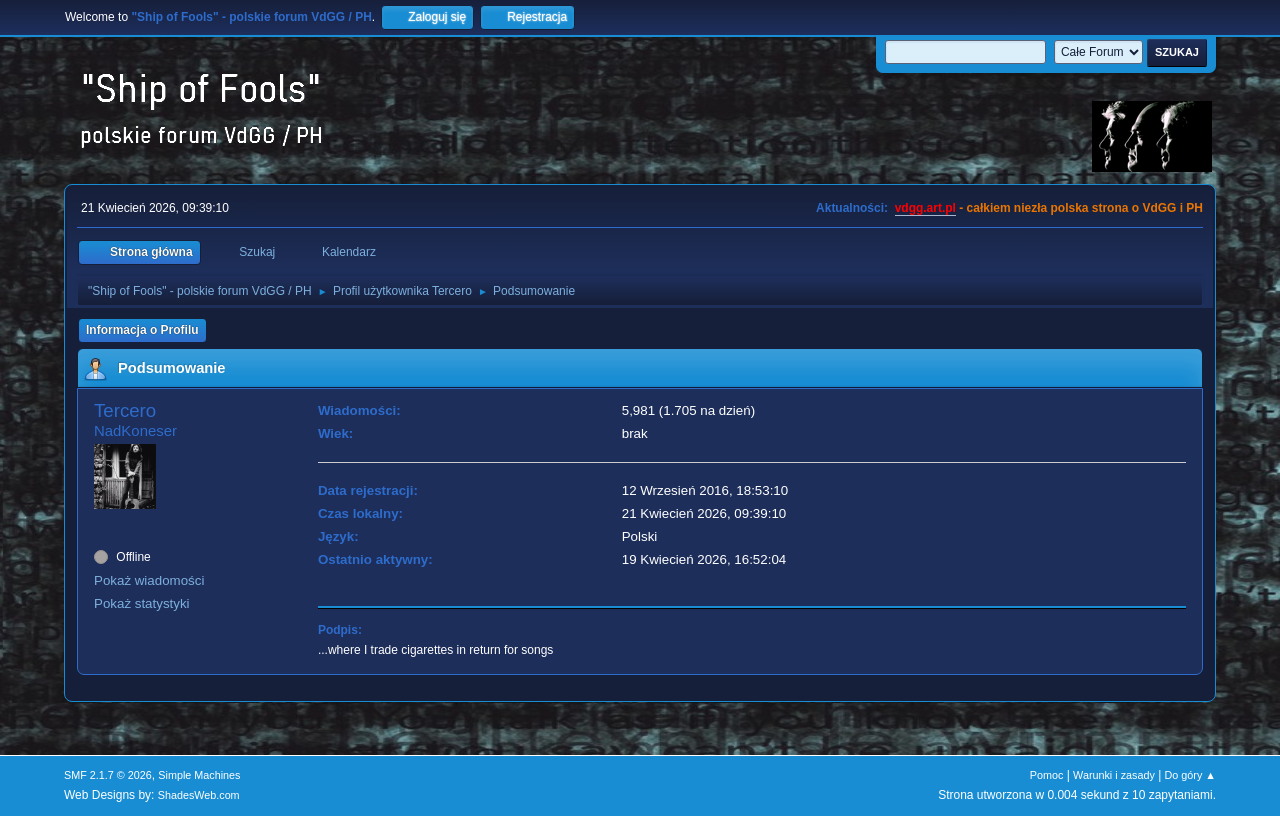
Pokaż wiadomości (149, 580)
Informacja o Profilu (142, 330)
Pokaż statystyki (142, 603)
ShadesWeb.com (199, 795)
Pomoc (1047, 775)
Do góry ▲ (1190, 775)
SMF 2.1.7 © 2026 (108, 775)
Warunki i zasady (1114, 775)
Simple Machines (199, 775)
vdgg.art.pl (925, 208)
